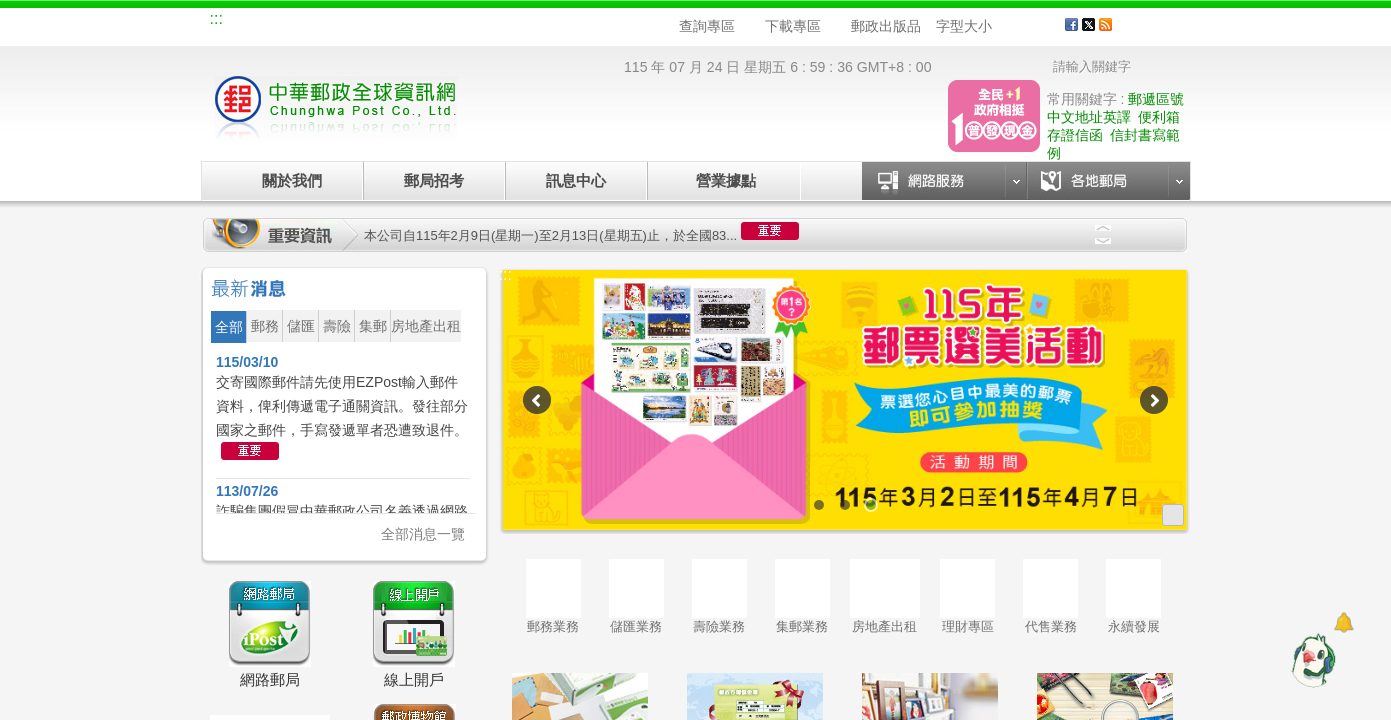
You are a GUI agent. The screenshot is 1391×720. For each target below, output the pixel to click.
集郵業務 (802, 596)
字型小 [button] (1004, 26)
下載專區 (793, 26)
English (591, 22)
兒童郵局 (455, 22)
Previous (1103, 228)
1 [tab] (819, 505)
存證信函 (1075, 135)
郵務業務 (553, 596)
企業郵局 (321, 22)
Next (1103, 241)
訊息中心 (576, 180)
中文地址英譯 (1089, 117)
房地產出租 (885, 596)
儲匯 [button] (301, 326)
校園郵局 (388, 22)
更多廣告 (1173, 515)
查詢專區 (707, 26)
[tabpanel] (845, 400)
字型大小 (964, 26)
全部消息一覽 (423, 534)
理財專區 (967, 596)
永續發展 (1133, 596)
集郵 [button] (373, 326)
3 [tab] (871, 505)
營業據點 (724, 180)
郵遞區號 (1156, 99)
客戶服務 (1157, 32)
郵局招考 (434, 180)
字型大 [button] (1042, 26)
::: (216, 18)
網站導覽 (254, 22)
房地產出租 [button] (426, 326)
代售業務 (1050, 596)
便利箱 (1159, 117)
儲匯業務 (636, 596)
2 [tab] (845, 505)
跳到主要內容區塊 (10, 10)
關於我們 (292, 180)
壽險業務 (719, 596)
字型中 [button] (1023, 26)
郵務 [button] (265, 326)
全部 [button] (229, 327)
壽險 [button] (337, 326)
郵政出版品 (886, 26)
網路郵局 (522, 22)
